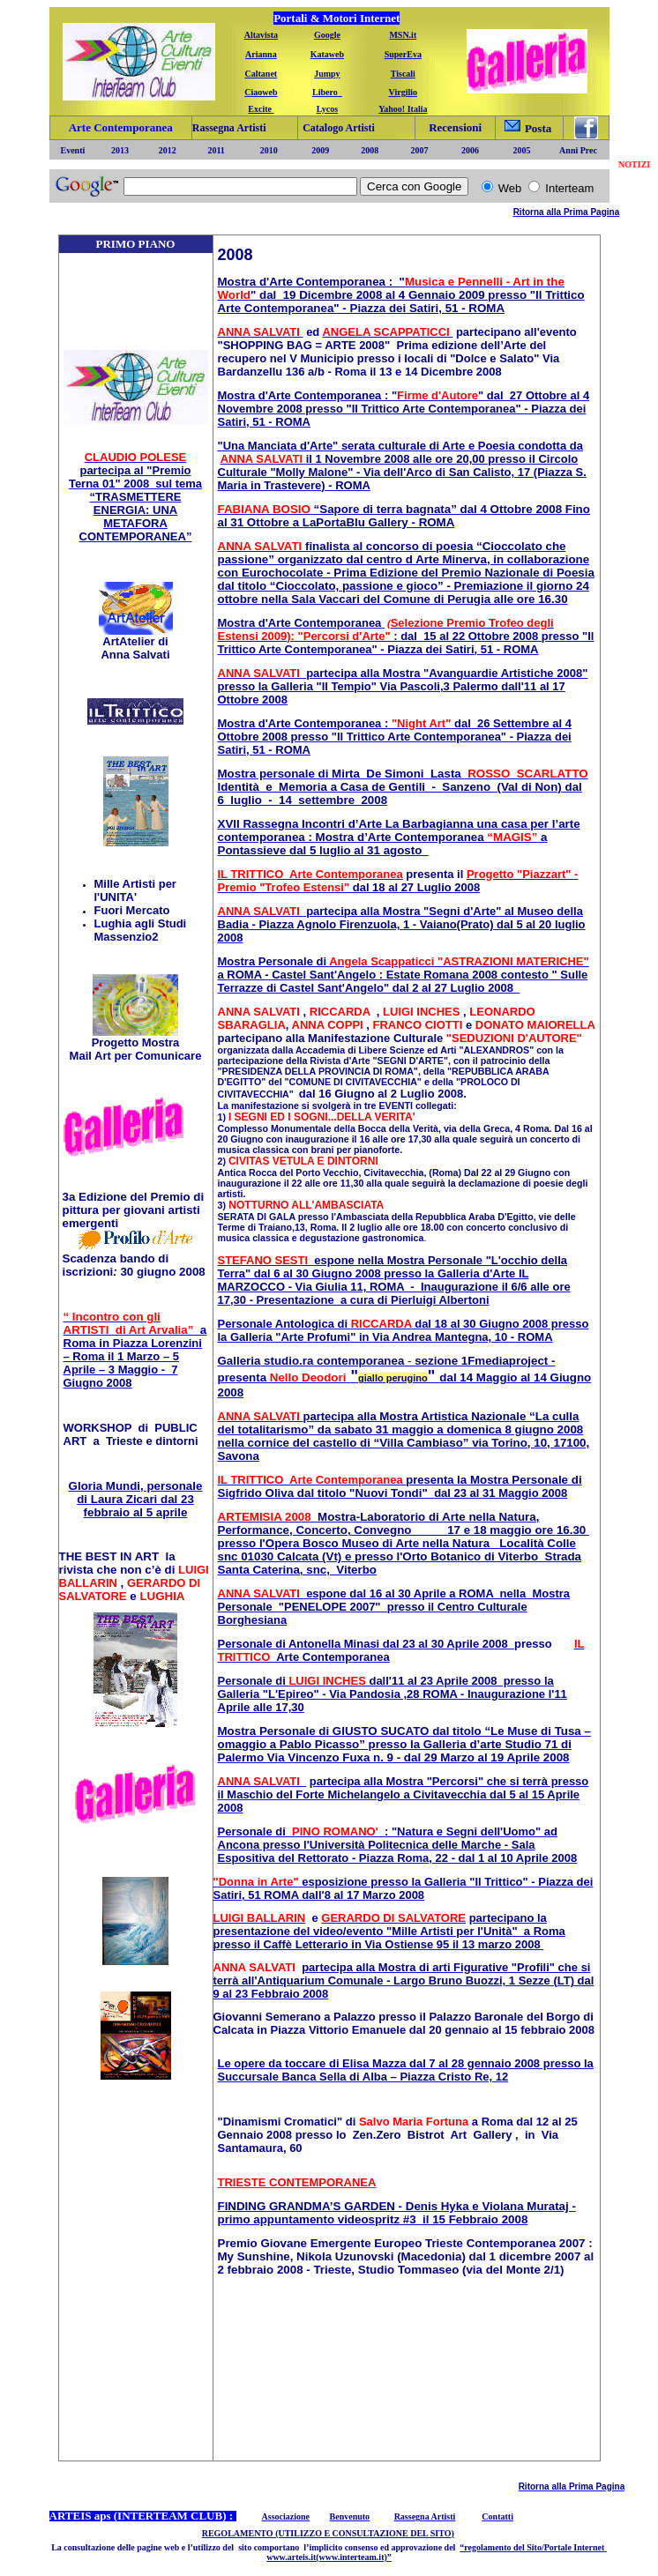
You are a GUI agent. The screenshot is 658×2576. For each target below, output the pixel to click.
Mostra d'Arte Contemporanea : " (311, 281)
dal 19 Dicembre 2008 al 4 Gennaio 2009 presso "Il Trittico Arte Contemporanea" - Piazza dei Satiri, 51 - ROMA (401, 301)
